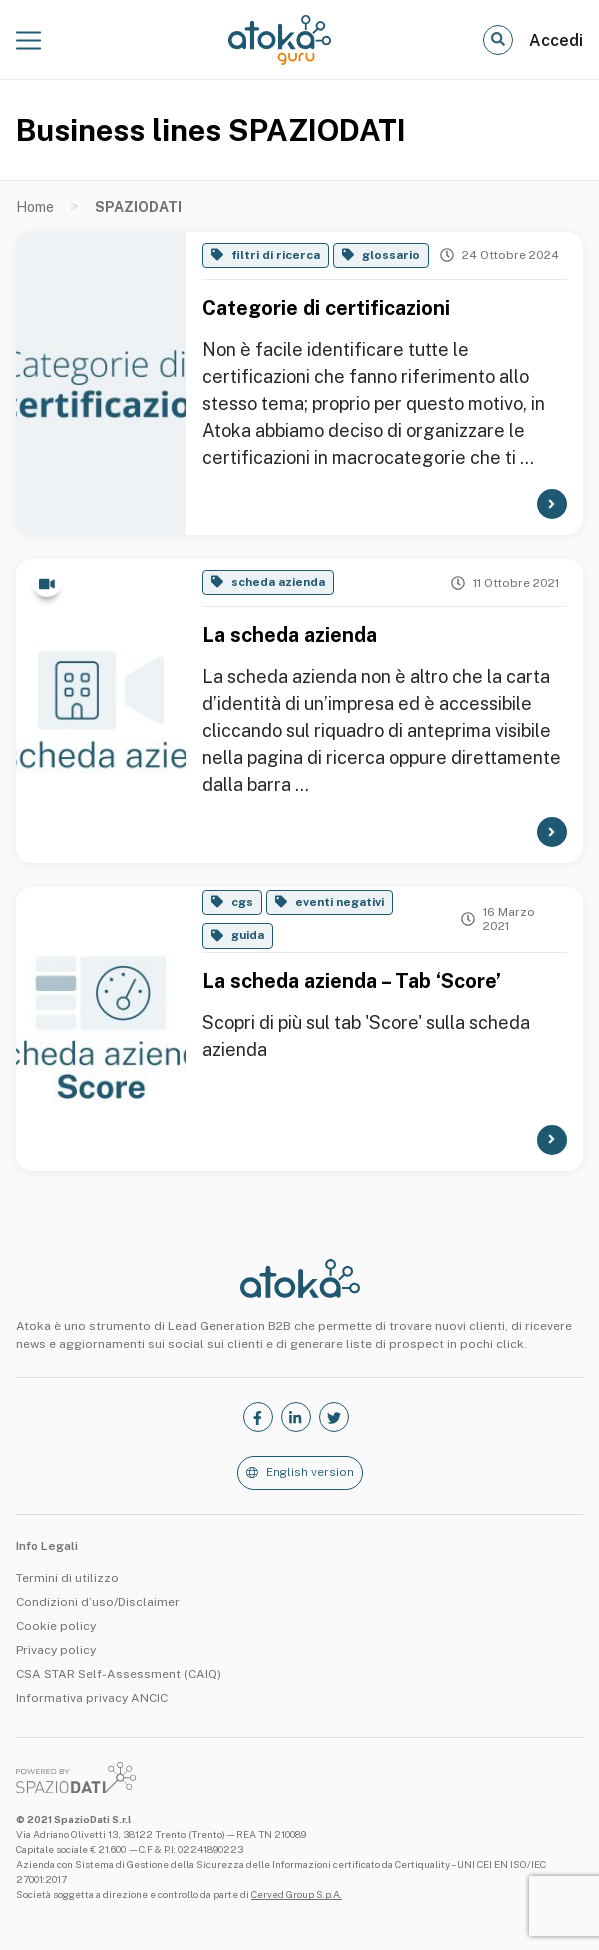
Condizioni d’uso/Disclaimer (98, 1602)
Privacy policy (56, 1650)
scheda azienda (278, 582)
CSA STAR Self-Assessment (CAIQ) (118, 1674)
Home (35, 207)
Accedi (556, 40)
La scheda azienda (289, 635)
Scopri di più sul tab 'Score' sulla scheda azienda (366, 1036)
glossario (391, 255)
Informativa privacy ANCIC (92, 1698)
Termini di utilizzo (67, 1578)
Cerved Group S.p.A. (296, 1894)
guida (247, 935)
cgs (242, 902)
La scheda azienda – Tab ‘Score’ (351, 981)
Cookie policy (56, 1626)
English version (310, 1472)
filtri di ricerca (275, 255)
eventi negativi (339, 902)
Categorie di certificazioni (326, 308)
